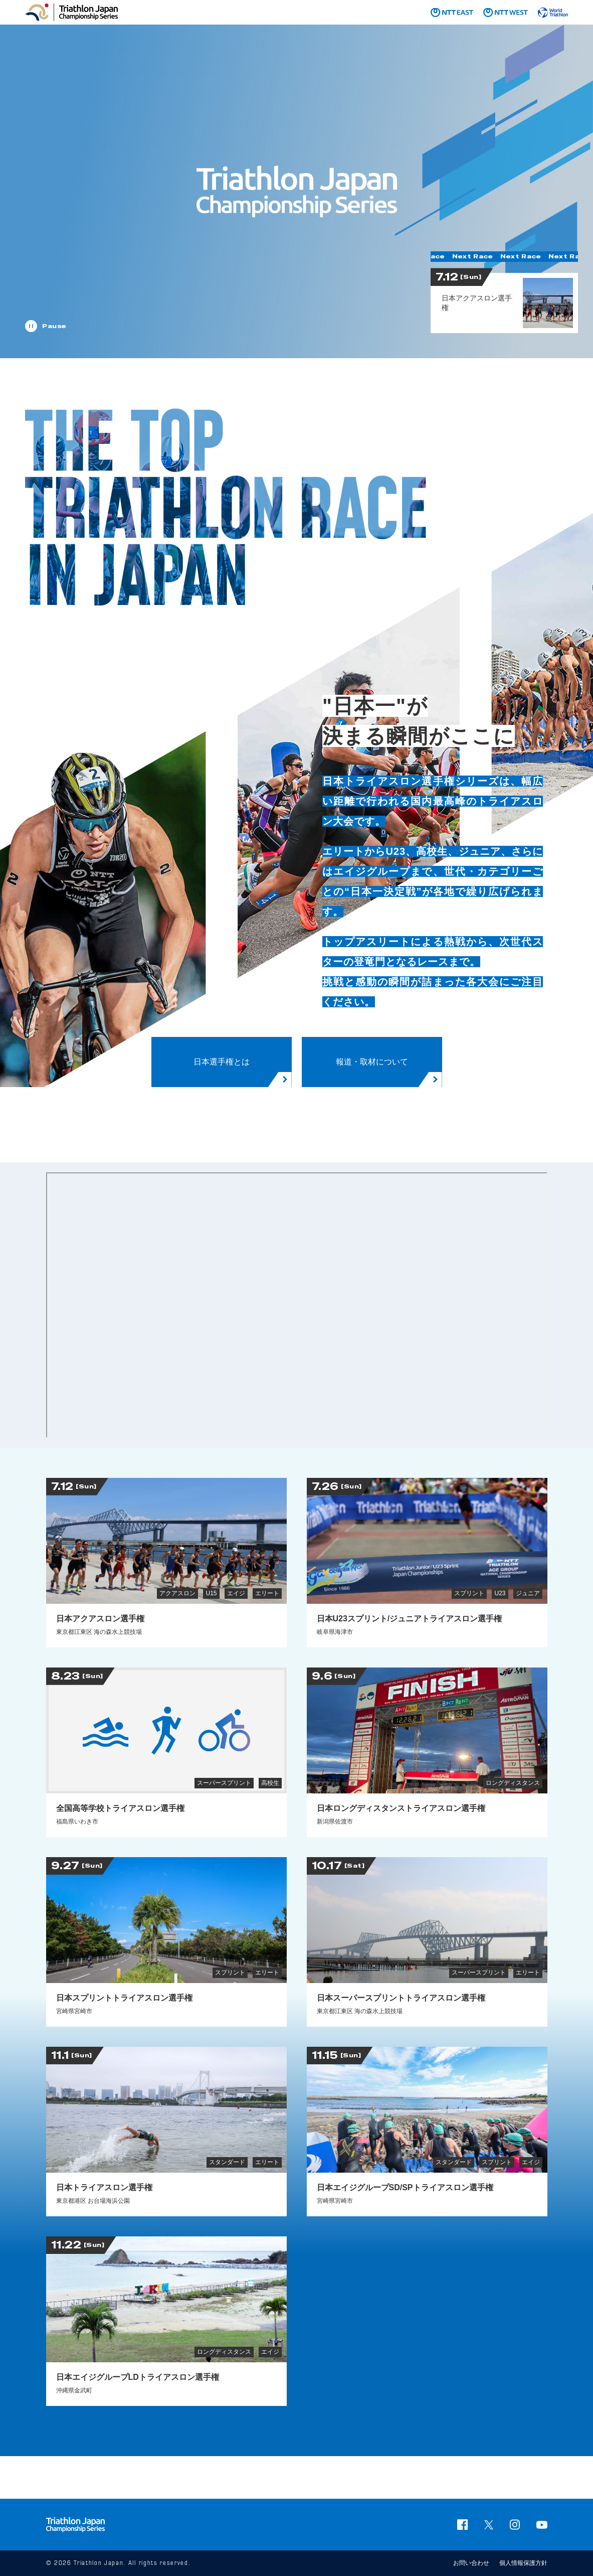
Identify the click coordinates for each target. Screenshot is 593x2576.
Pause (54, 326)
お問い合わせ (471, 2562)
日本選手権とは (221, 1061)
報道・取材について (372, 1061)
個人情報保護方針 (523, 2562)
